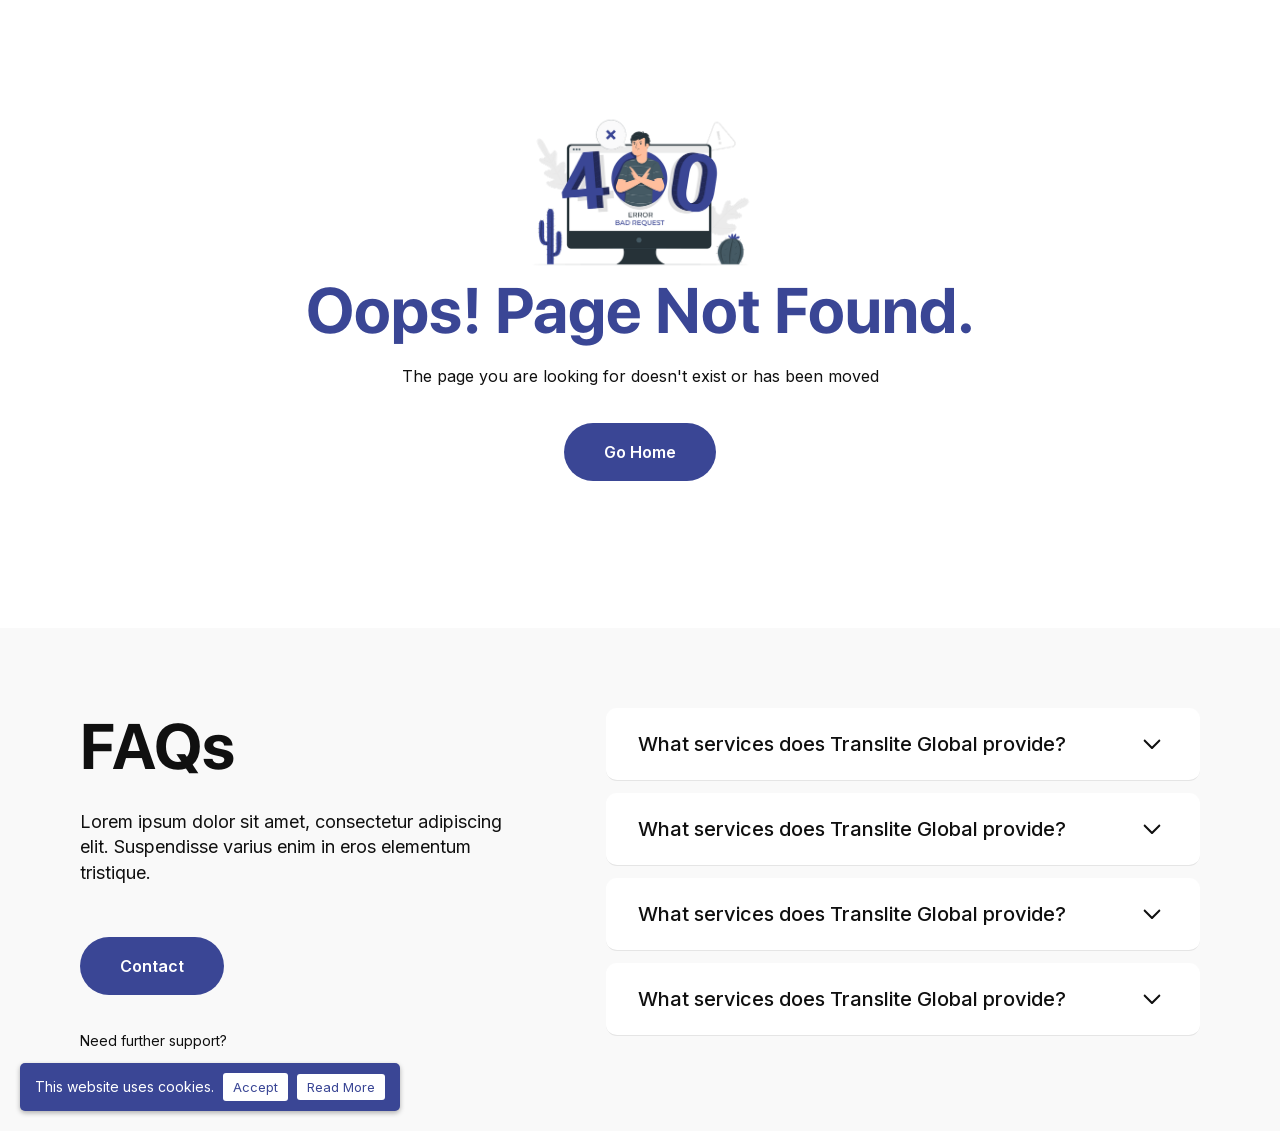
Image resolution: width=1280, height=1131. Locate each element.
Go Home (640, 452)
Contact (152, 966)
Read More (341, 1087)
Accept (255, 1087)
